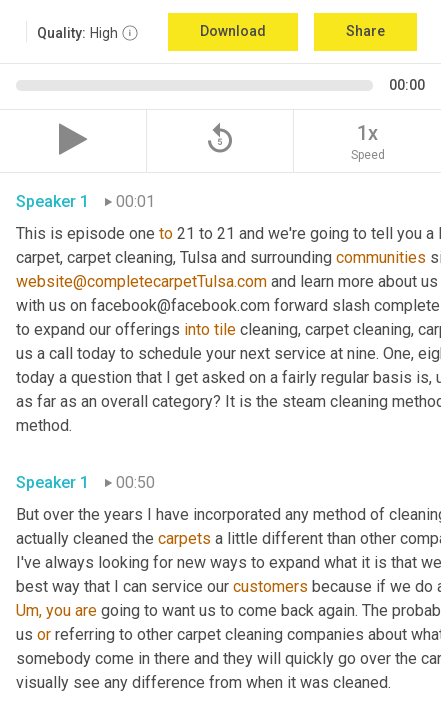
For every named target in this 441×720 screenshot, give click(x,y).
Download (233, 31)
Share (365, 31)
